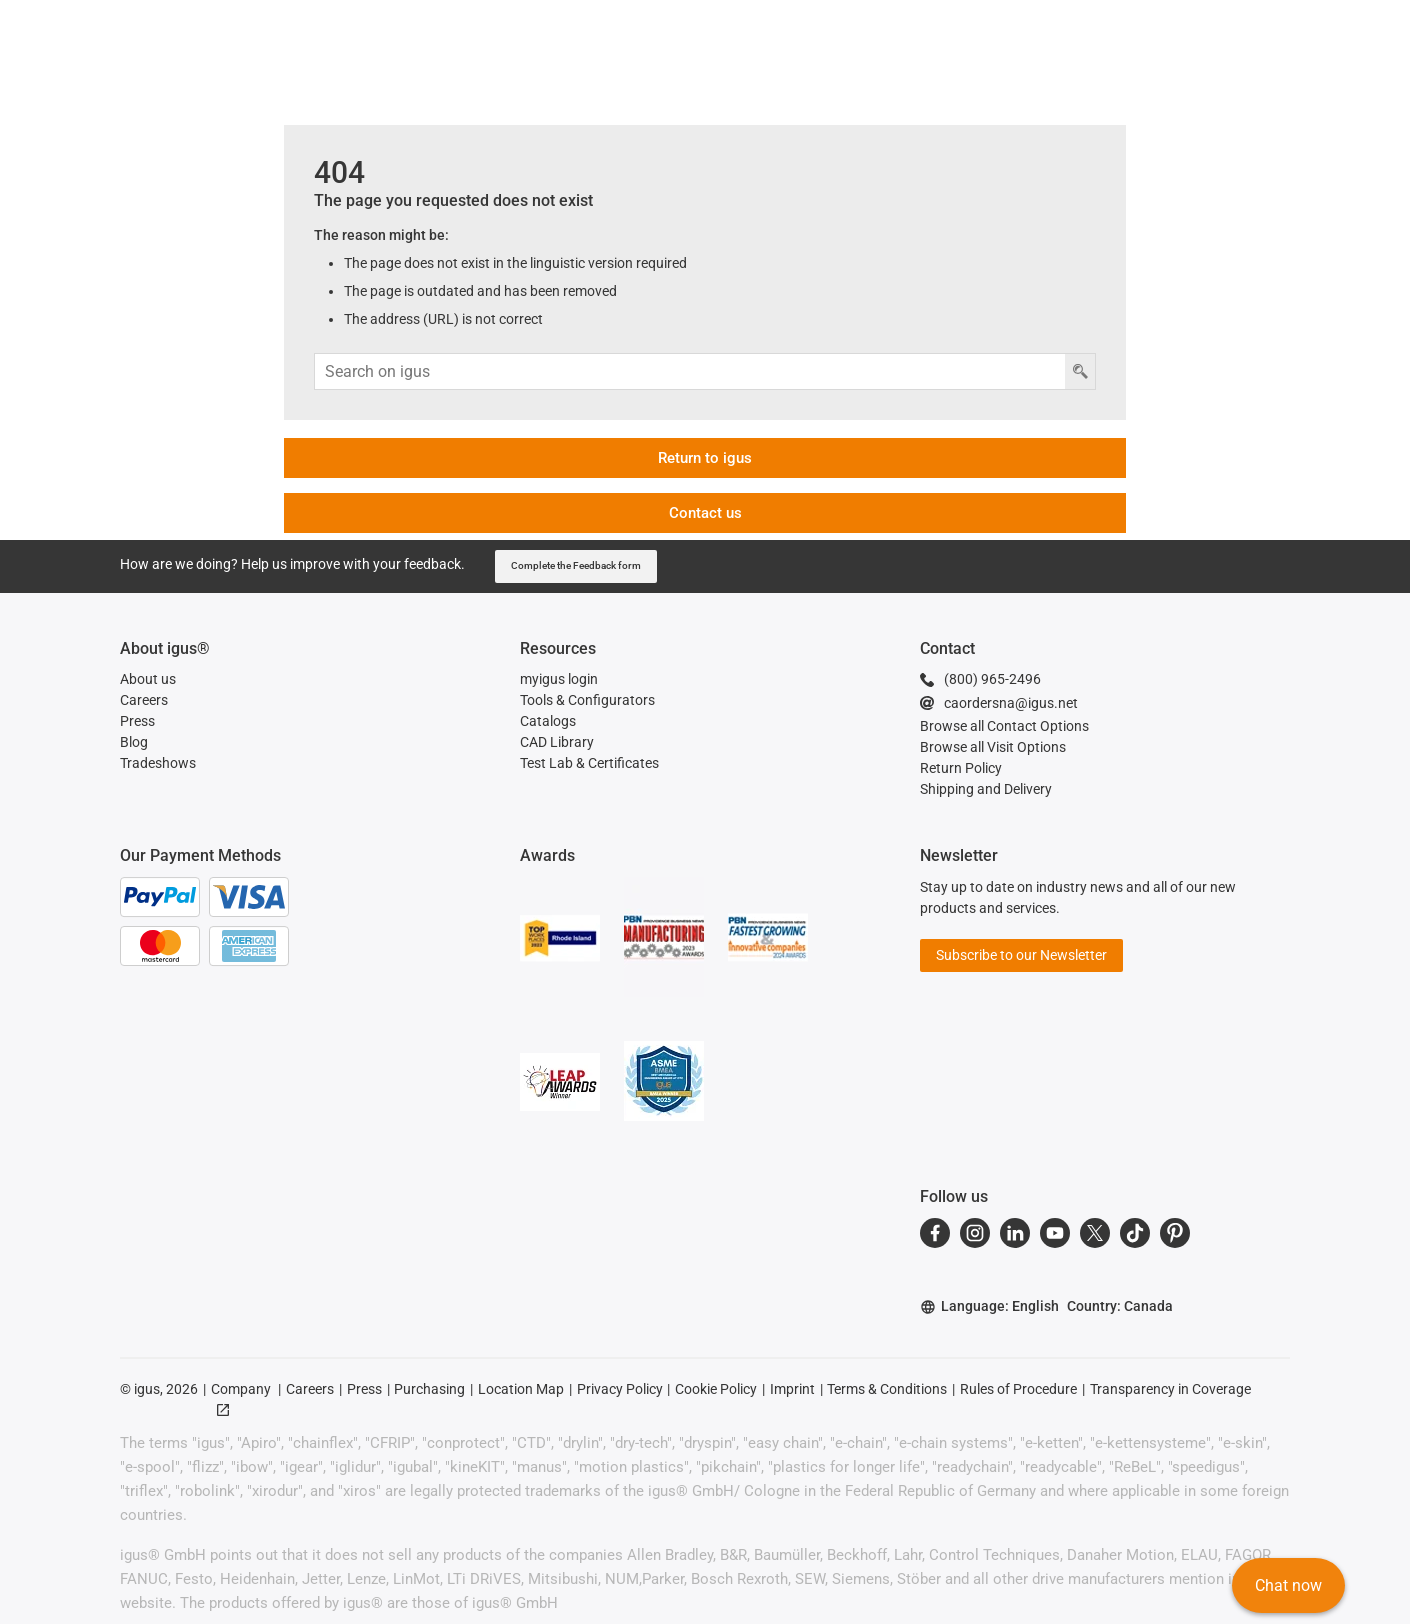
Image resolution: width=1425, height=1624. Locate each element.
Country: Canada (1120, 1306)
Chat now (1287, 1588)
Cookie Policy (716, 1389)
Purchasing (429, 1389)
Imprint (792, 1389)
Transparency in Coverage (1170, 1389)
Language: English (989, 1306)
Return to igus (705, 458)
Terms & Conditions (887, 1389)
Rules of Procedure (1018, 1389)
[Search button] (1080, 371)
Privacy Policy (620, 1389)
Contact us (705, 513)
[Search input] (690, 371)
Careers (310, 1389)
